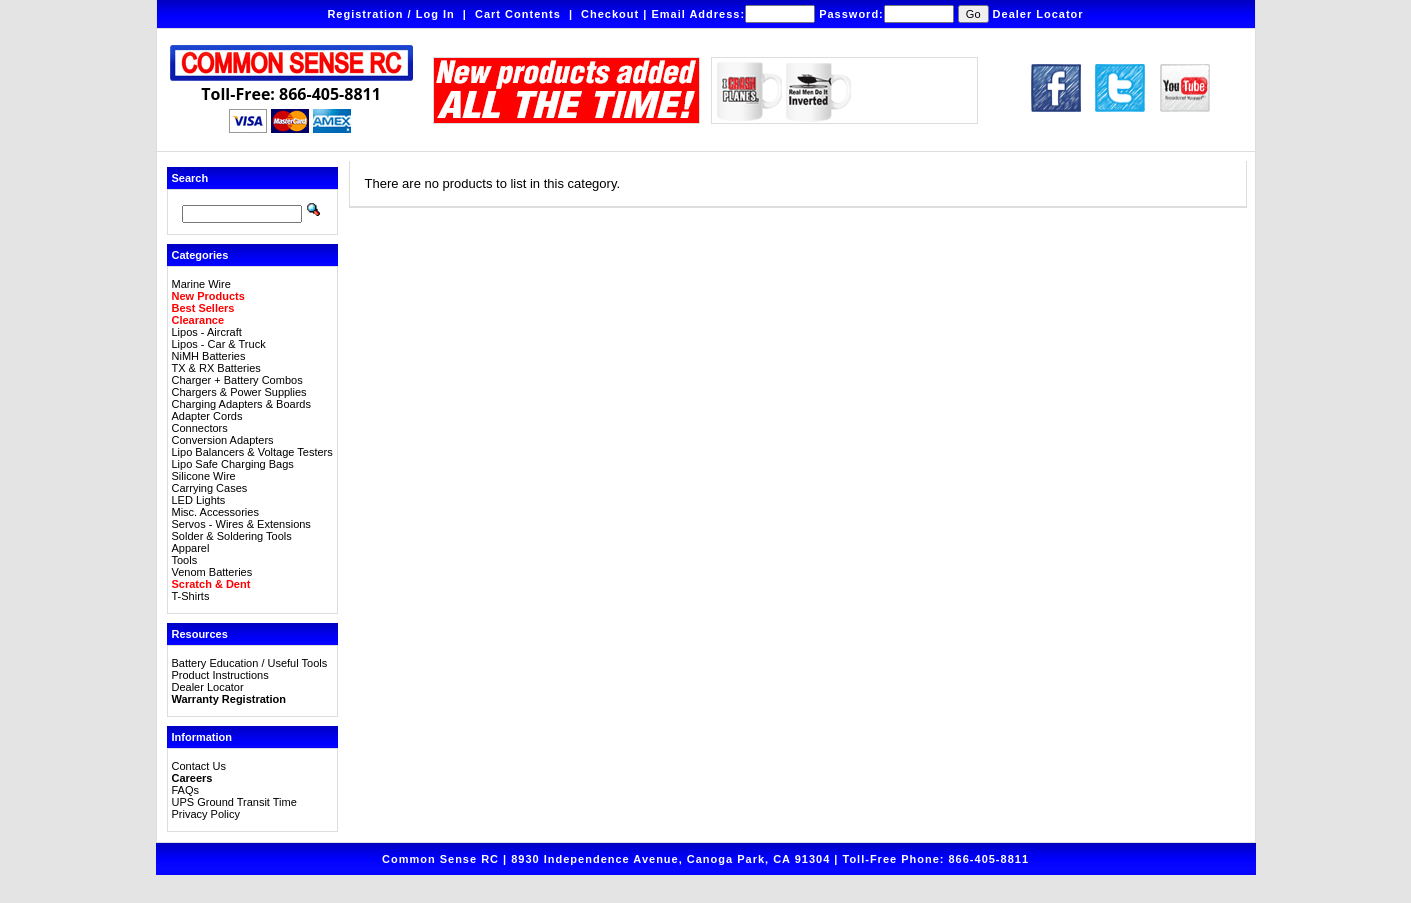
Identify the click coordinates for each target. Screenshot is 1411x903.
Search (190, 178)
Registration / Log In (390, 14)
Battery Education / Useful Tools (250, 663)
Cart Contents (518, 14)
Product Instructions (220, 675)
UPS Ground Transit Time (234, 802)
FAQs (186, 790)
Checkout (610, 14)
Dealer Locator (1038, 14)
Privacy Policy (206, 814)
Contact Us (199, 766)
